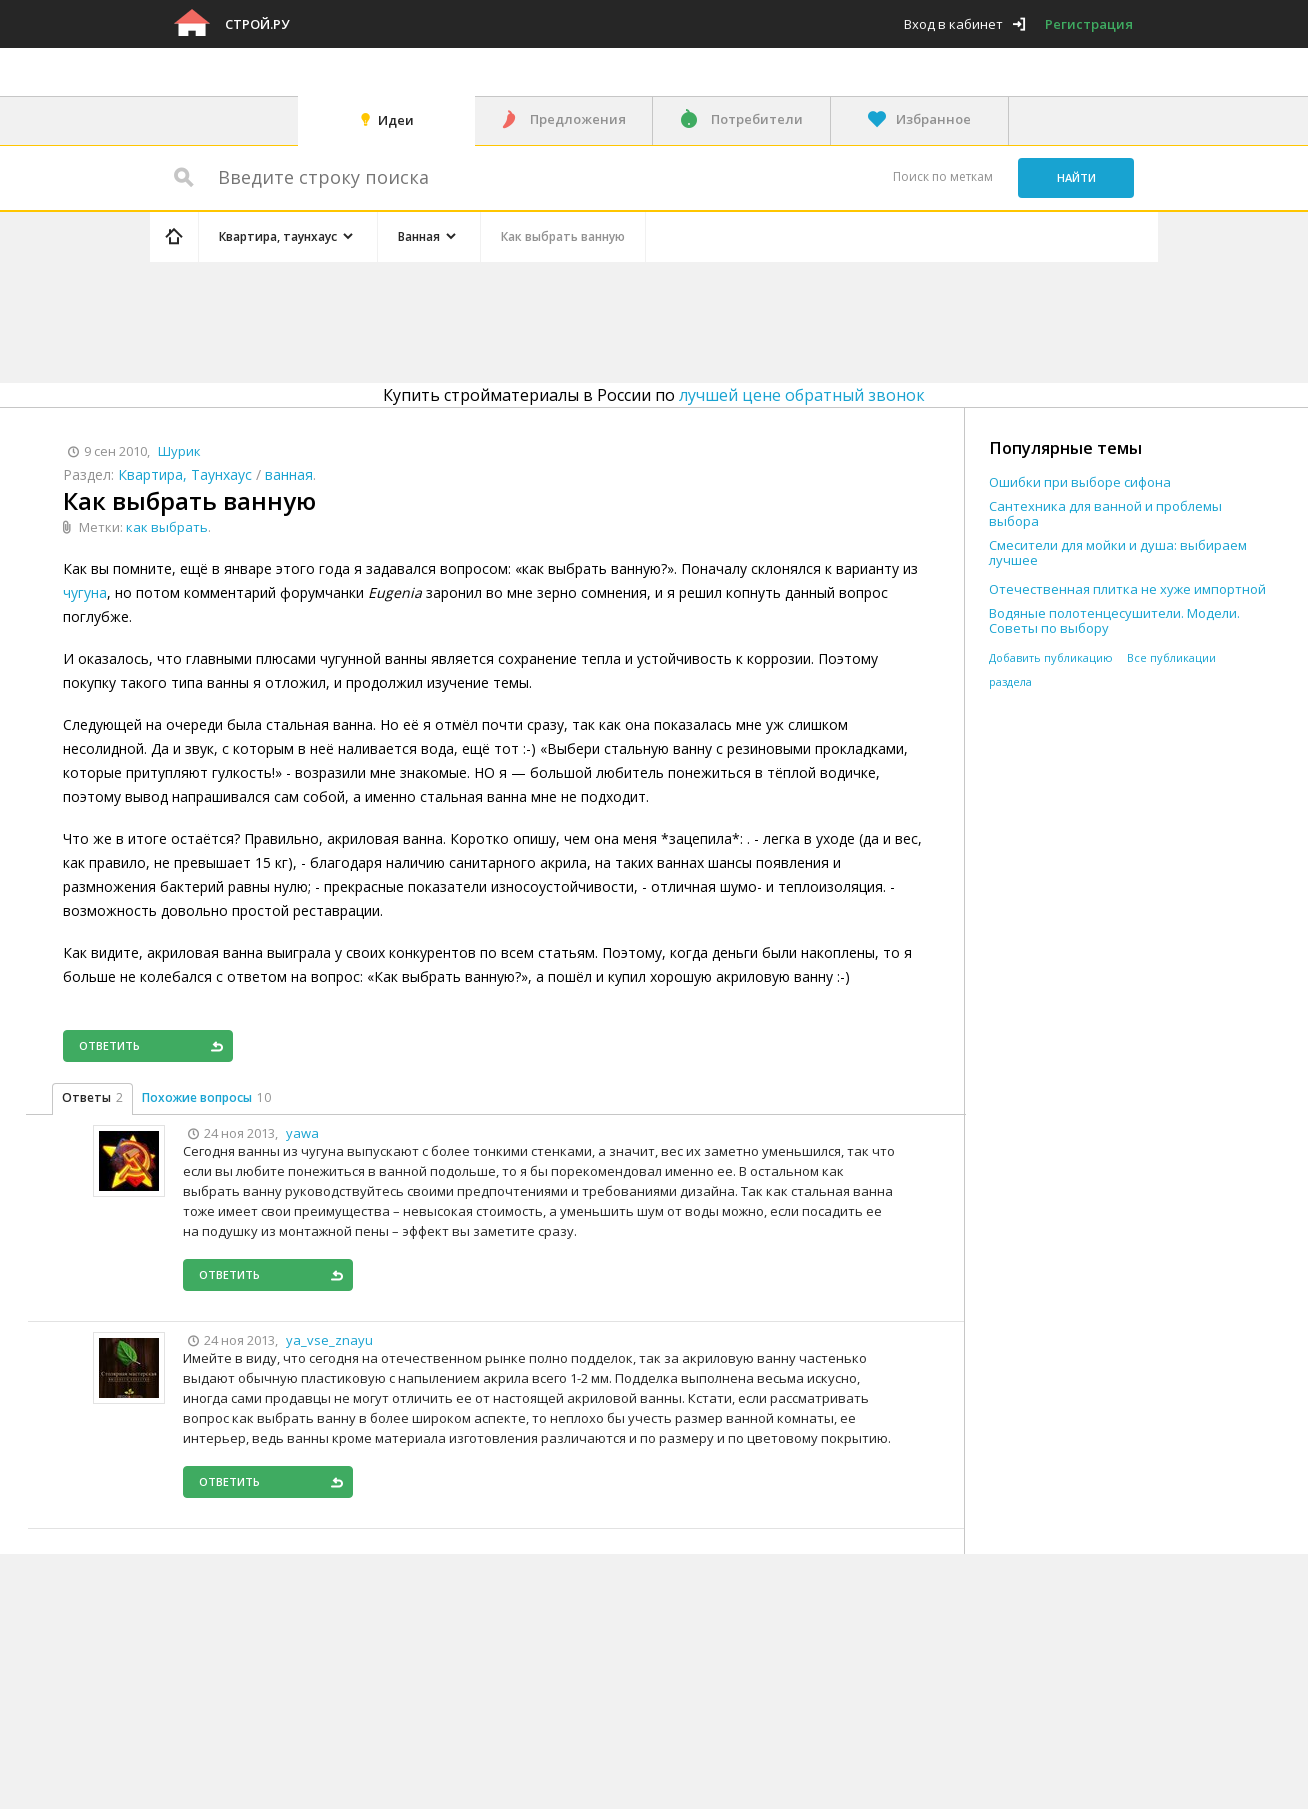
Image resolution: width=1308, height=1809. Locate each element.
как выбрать (167, 527)
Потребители (757, 119)
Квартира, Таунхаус (185, 474)
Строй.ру (257, 24)
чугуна (85, 592)
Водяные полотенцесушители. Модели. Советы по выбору (1114, 621)
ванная (289, 474)
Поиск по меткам (943, 176)
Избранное (933, 119)
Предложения (578, 119)
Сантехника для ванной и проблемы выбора (1105, 514)
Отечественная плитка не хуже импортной (1127, 589)
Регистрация (1089, 24)
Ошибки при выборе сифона (1080, 482)
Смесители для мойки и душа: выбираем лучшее (1118, 553)
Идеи (396, 120)
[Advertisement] (528, 319)
